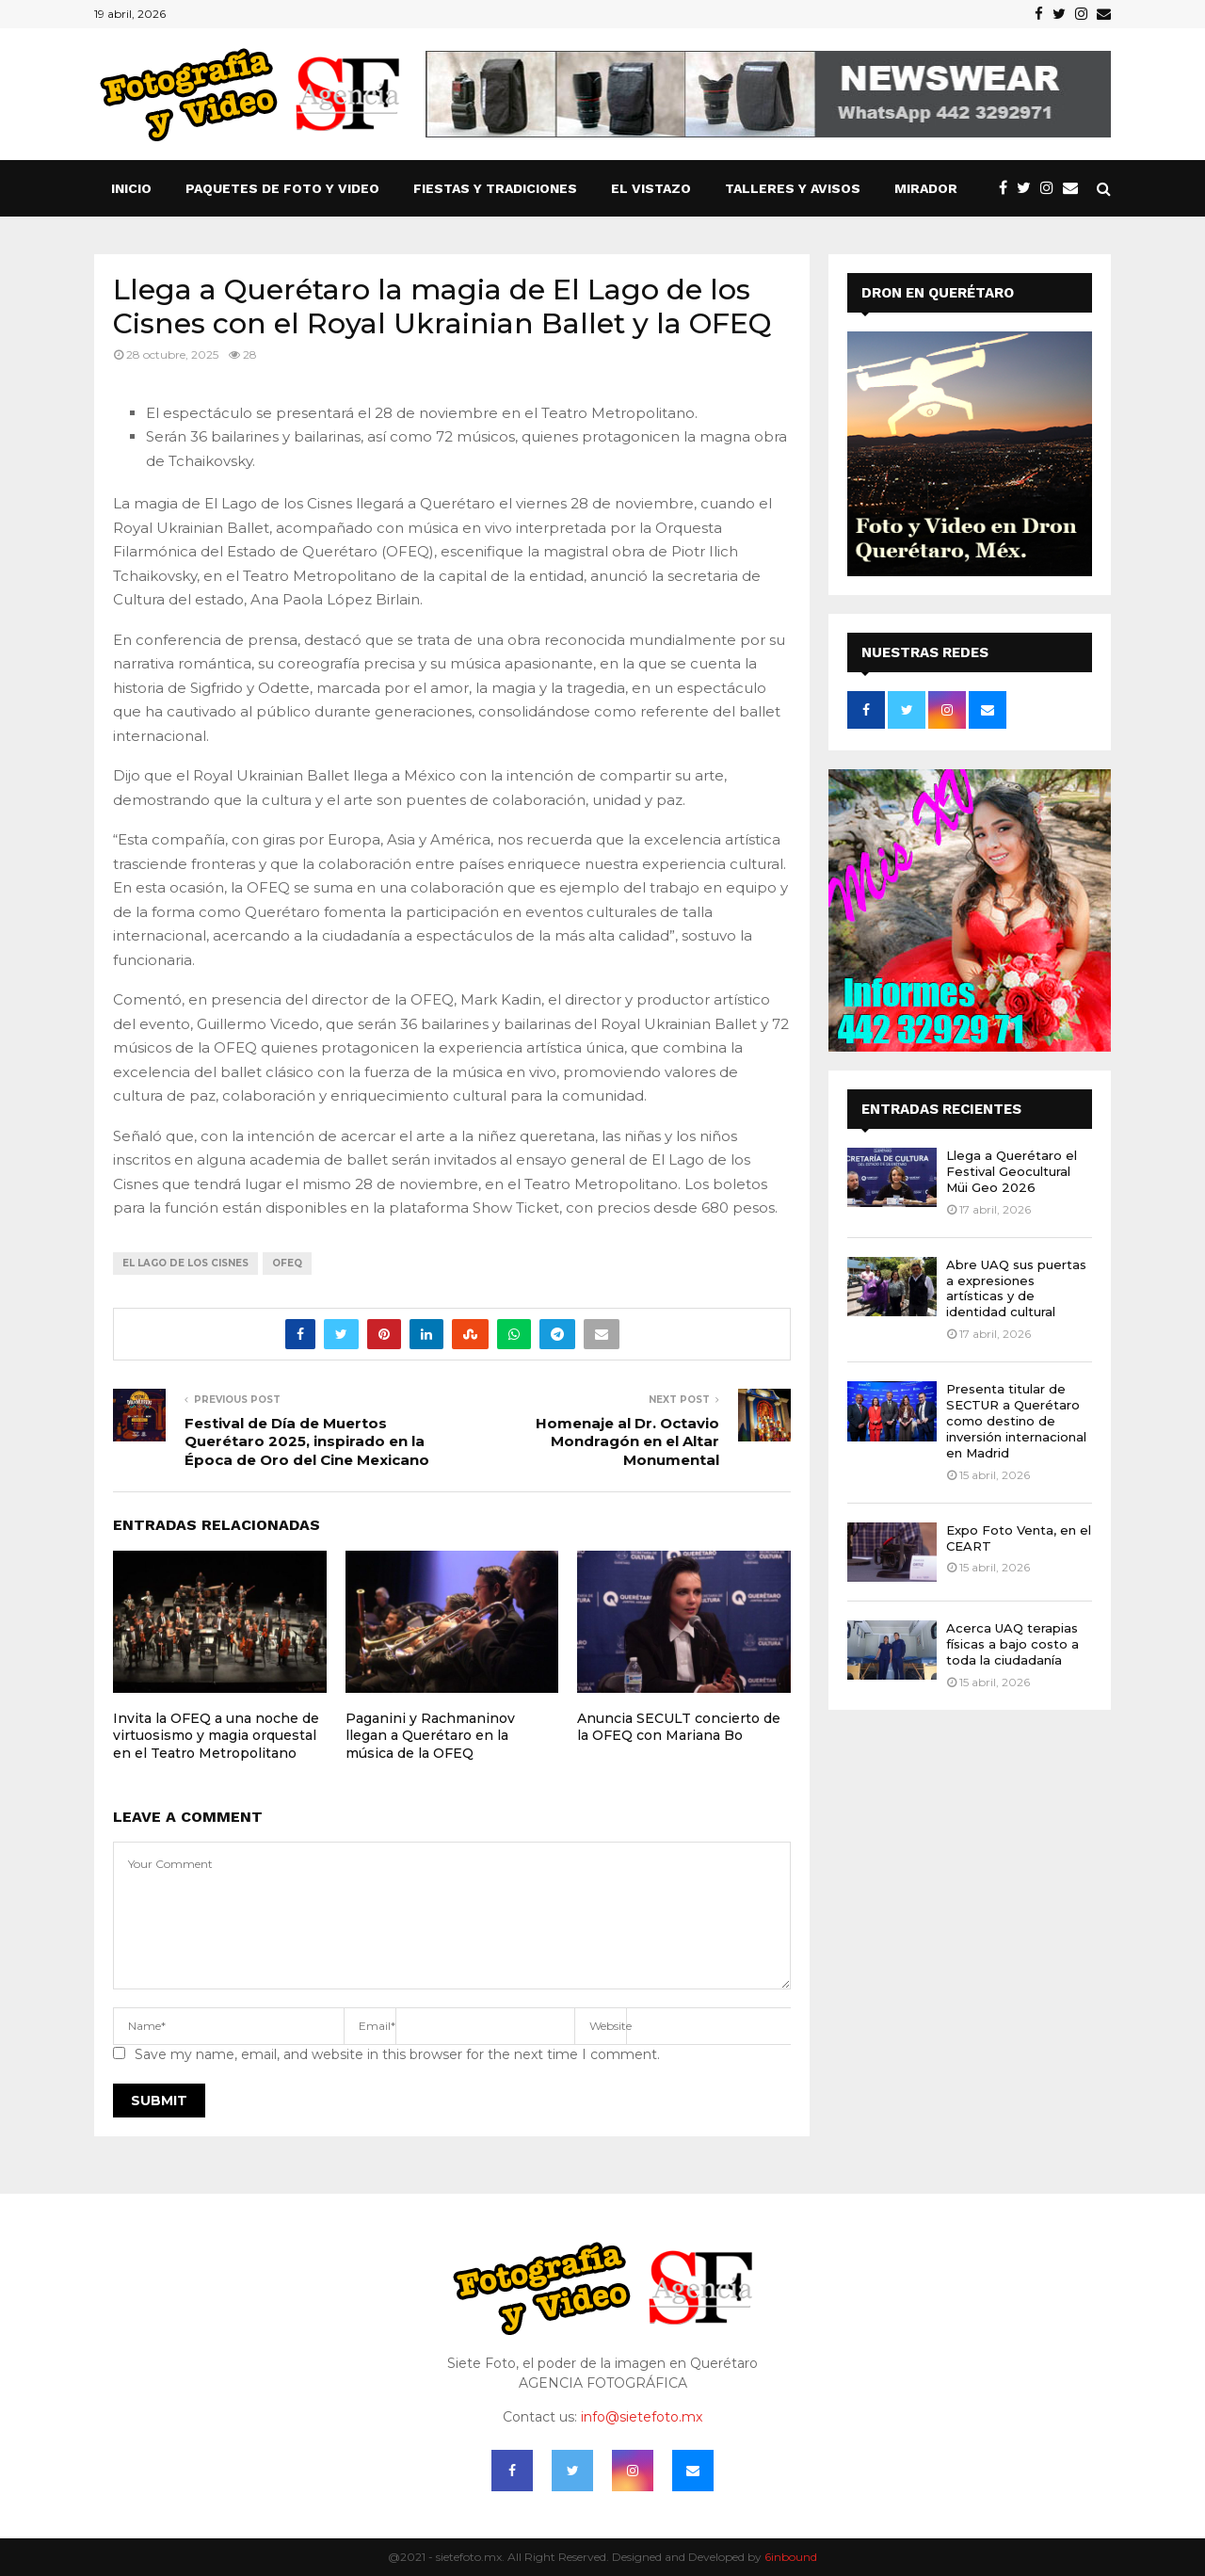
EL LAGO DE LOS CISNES (185, 1263)
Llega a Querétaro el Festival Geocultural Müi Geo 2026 (1011, 1171)
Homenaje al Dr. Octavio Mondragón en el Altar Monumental (627, 1442)
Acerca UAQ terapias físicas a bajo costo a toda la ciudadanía (1012, 1643)
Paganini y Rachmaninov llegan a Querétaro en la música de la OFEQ (430, 1735)
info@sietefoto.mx (641, 2416)
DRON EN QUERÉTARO (937, 292)
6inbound (790, 2557)
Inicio (131, 188)
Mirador (925, 188)
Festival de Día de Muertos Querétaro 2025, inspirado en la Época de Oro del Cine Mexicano (307, 1442)
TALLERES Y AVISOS (792, 188)
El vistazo (651, 188)
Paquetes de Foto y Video (282, 188)
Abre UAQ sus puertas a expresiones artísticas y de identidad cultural (1016, 1288)
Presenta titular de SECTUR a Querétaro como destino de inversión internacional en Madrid (1016, 1420)
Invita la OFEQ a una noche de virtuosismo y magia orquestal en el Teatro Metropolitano (216, 1735)
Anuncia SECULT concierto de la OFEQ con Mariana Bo (678, 1727)
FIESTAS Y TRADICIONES (495, 188)
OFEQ (287, 1263)
